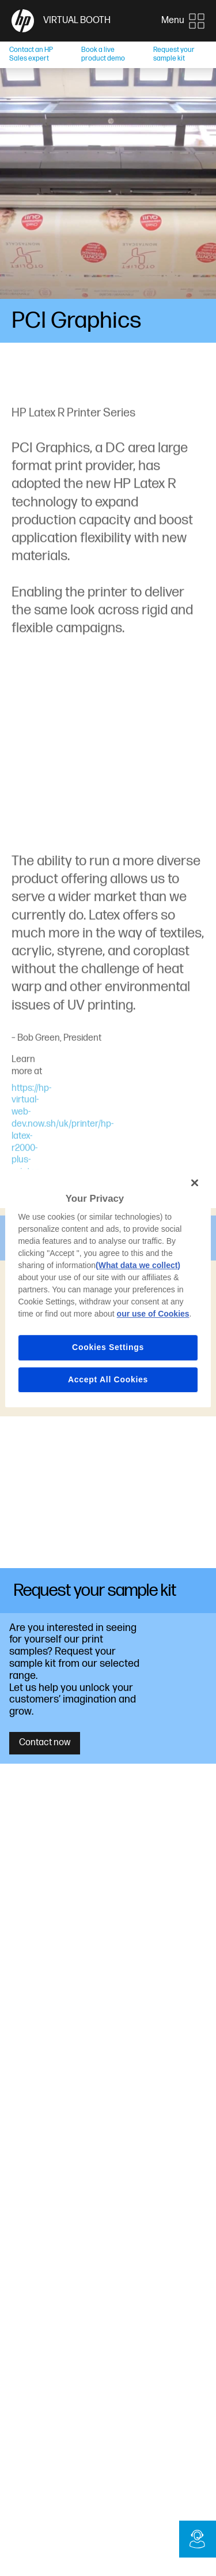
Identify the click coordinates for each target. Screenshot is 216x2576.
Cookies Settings (108, 1347)
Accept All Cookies (108, 1379)
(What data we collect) (138, 1265)
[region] (107, 1288)
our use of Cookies (153, 1313)
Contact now (44, 1742)
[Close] (194, 1182)
